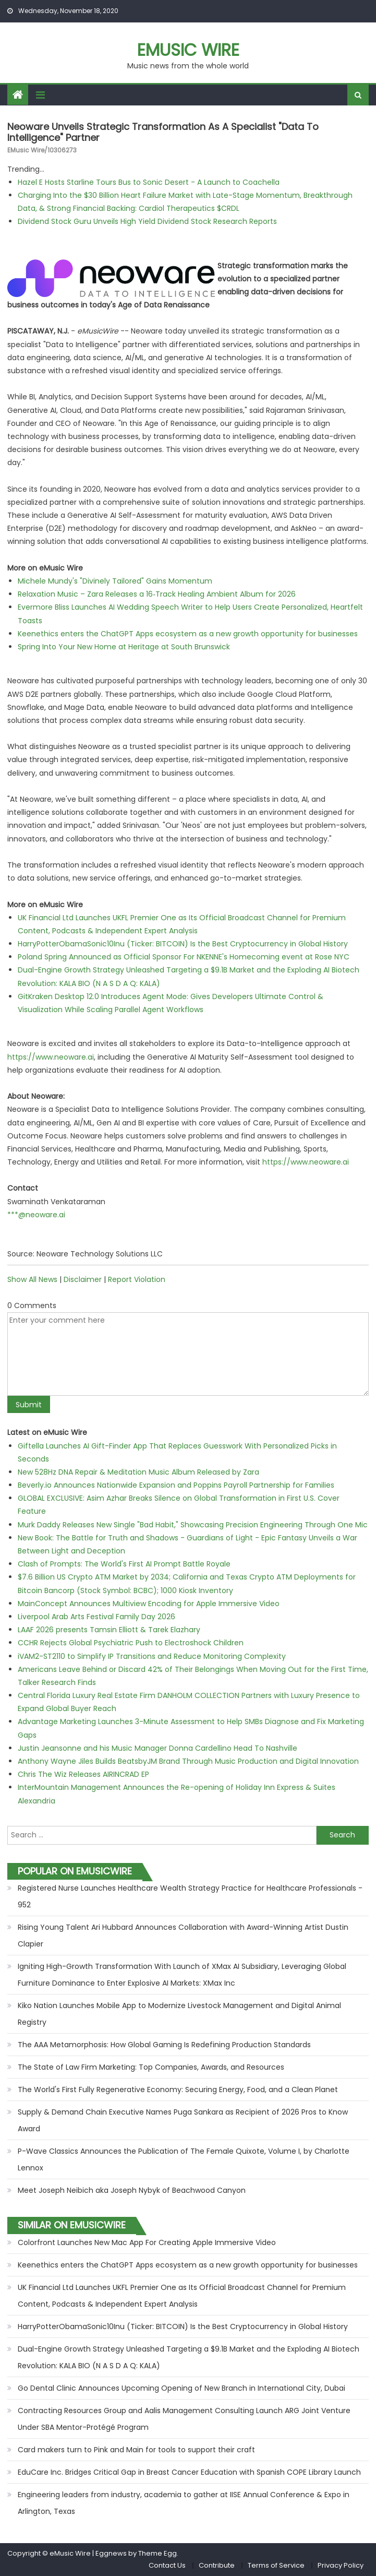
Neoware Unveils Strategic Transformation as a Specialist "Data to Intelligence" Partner (163, 132)
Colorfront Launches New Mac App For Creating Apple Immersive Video (147, 2242)
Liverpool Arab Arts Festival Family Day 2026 (96, 1616)
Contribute (217, 2565)
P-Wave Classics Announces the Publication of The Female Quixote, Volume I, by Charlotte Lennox (183, 2159)
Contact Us (167, 2565)
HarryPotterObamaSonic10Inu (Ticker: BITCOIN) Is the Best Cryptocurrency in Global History (183, 944)
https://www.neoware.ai (50, 1057)
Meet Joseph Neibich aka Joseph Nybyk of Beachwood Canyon (132, 2190)
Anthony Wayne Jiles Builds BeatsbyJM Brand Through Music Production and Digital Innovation (188, 1761)
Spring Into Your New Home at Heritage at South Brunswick (124, 647)
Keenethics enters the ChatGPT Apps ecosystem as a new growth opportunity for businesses (188, 633)
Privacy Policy (340, 2565)
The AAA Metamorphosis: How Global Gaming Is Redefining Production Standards (164, 2044)
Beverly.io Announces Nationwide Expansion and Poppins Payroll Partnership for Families (176, 1485)
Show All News (32, 1279)
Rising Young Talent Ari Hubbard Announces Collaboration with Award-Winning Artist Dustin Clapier (183, 1935)
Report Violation (136, 1279)
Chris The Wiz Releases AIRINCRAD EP (83, 1774)
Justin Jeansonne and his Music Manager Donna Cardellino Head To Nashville (157, 1748)
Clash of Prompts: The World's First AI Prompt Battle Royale (124, 1564)
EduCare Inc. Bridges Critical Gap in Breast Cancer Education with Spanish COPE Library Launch (189, 2472)
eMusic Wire (188, 50)
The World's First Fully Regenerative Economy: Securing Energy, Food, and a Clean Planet (178, 2089)
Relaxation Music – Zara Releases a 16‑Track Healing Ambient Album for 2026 (157, 594)
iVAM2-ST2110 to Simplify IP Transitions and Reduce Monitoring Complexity (152, 1656)
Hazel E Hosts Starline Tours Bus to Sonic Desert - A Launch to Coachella (149, 182)
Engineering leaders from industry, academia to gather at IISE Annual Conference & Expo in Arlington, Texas (183, 2502)
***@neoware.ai (36, 1214)
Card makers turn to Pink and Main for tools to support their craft (136, 2449)
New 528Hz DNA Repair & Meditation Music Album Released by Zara (138, 1472)
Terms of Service (276, 2565)
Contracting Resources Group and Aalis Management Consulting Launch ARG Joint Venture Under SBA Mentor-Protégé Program (184, 2418)
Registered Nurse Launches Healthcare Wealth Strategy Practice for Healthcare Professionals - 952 (190, 1896)
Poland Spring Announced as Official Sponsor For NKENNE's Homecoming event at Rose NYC (183, 957)
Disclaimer (83, 1279)
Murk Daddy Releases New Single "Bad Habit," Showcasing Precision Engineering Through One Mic (193, 1525)
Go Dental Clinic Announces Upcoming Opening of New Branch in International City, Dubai (181, 2388)
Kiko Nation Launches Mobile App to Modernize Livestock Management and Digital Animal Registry (179, 2013)
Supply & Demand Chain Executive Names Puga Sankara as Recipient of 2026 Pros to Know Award (183, 2120)
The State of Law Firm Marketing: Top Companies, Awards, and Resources (151, 2067)
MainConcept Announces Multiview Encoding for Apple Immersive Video (149, 1603)
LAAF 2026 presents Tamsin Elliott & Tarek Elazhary (109, 1629)
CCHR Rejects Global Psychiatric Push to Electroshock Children (131, 1642)
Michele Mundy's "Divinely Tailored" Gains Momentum (115, 581)
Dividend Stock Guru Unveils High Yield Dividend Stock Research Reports (147, 221)
